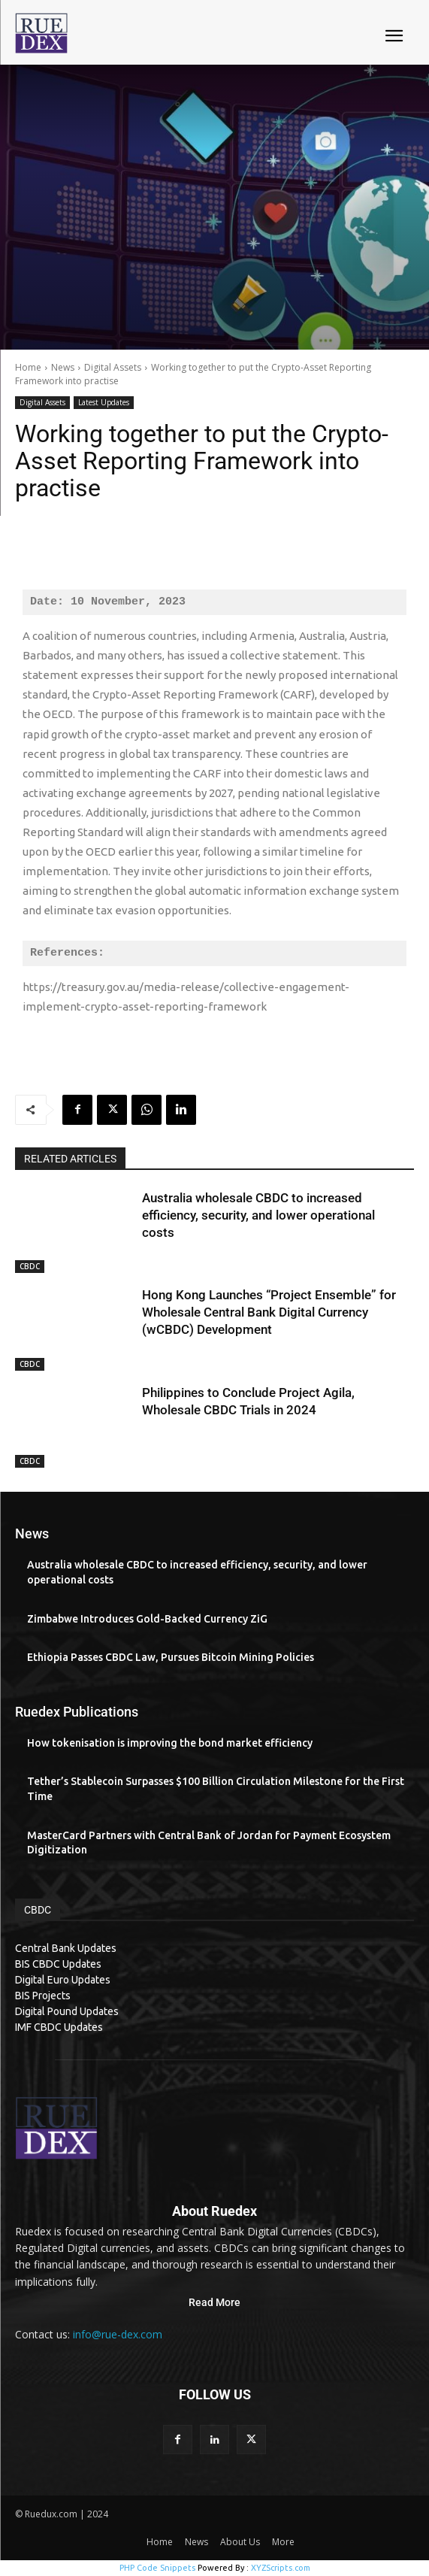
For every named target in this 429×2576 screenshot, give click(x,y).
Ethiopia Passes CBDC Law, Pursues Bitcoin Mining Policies (170, 1657)
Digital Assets (112, 367)
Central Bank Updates (65, 1948)
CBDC (30, 1266)
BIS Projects (43, 1996)
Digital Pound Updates (67, 2011)
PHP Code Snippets (157, 2567)
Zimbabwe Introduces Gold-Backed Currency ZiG (147, 1619)
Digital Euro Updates (62, 1980)
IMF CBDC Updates (59, 2027)
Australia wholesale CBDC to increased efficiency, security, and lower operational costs (258, 1215)
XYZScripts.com (280, 2567)
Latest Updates (104, 402)
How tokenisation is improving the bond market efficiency (170, 1743)
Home (28, 367)
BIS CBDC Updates (58, 1964)
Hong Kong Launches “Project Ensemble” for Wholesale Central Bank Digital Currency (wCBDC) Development (269, 1312)
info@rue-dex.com (117, 2334)
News (62, 367)
